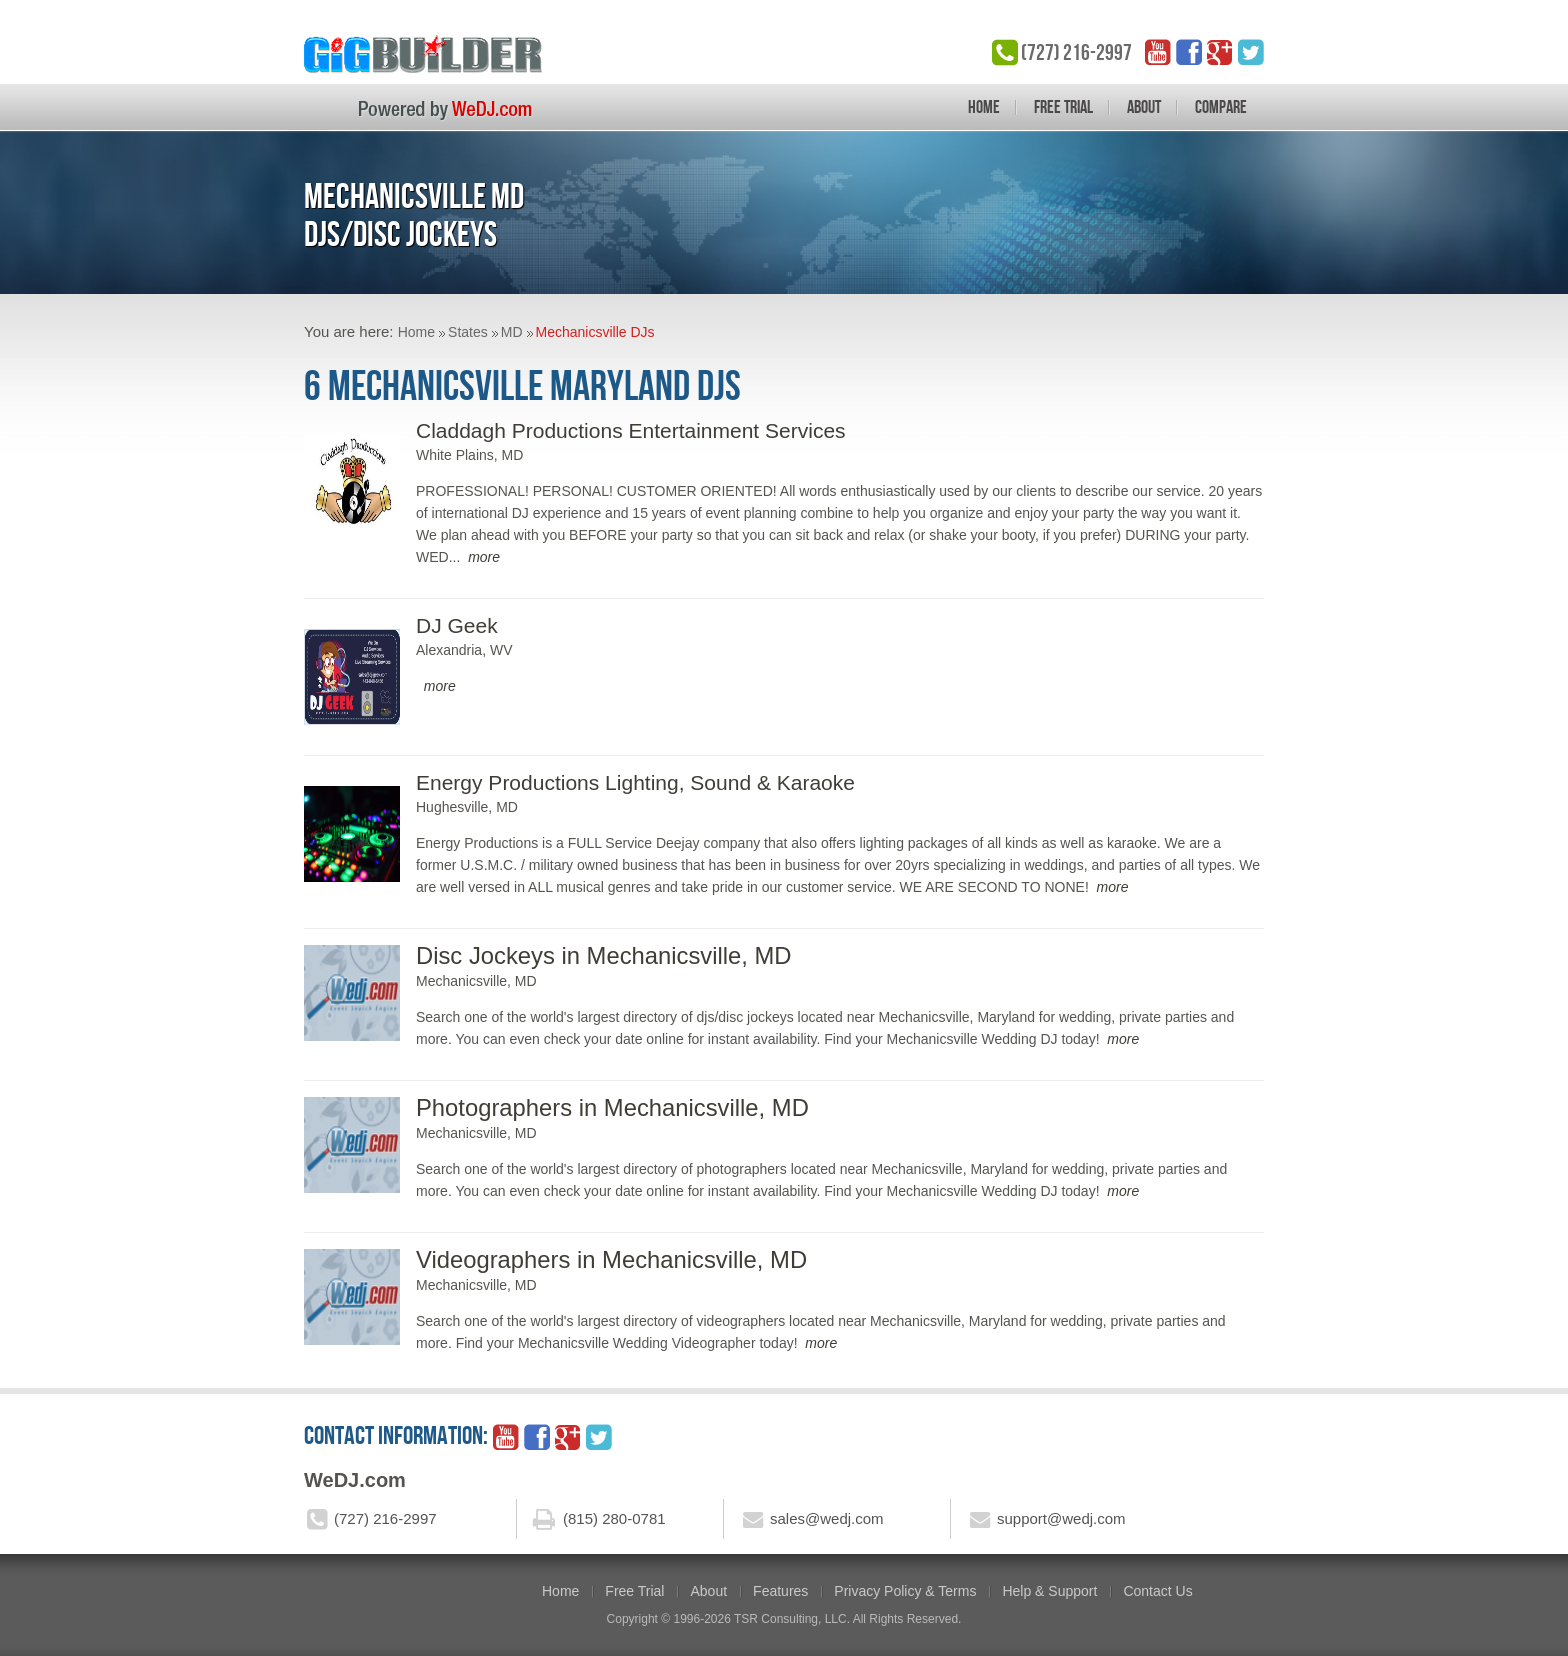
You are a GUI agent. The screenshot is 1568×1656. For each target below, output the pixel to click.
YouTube (1158, 52)
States (468, 332)
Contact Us (1157, 1591)
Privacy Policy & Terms (905, 1591)
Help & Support (1049, 1591)
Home (984, 107)
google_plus (1220, 52)
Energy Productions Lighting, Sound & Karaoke (635, 782)
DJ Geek (457, 625)
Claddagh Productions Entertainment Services (631, 430)
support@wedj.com (1061, 1518)
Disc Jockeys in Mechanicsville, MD (604, 955)
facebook (1189, 52)
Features (780, 1591)
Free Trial (1063, 107)
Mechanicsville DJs (595, 332)
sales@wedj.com (827, 1518)
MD (512, 332)
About (1144, 107)
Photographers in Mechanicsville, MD (612, 1107)
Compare (1221, 107)
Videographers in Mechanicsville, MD (611, 1259)
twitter (1251, 52)
